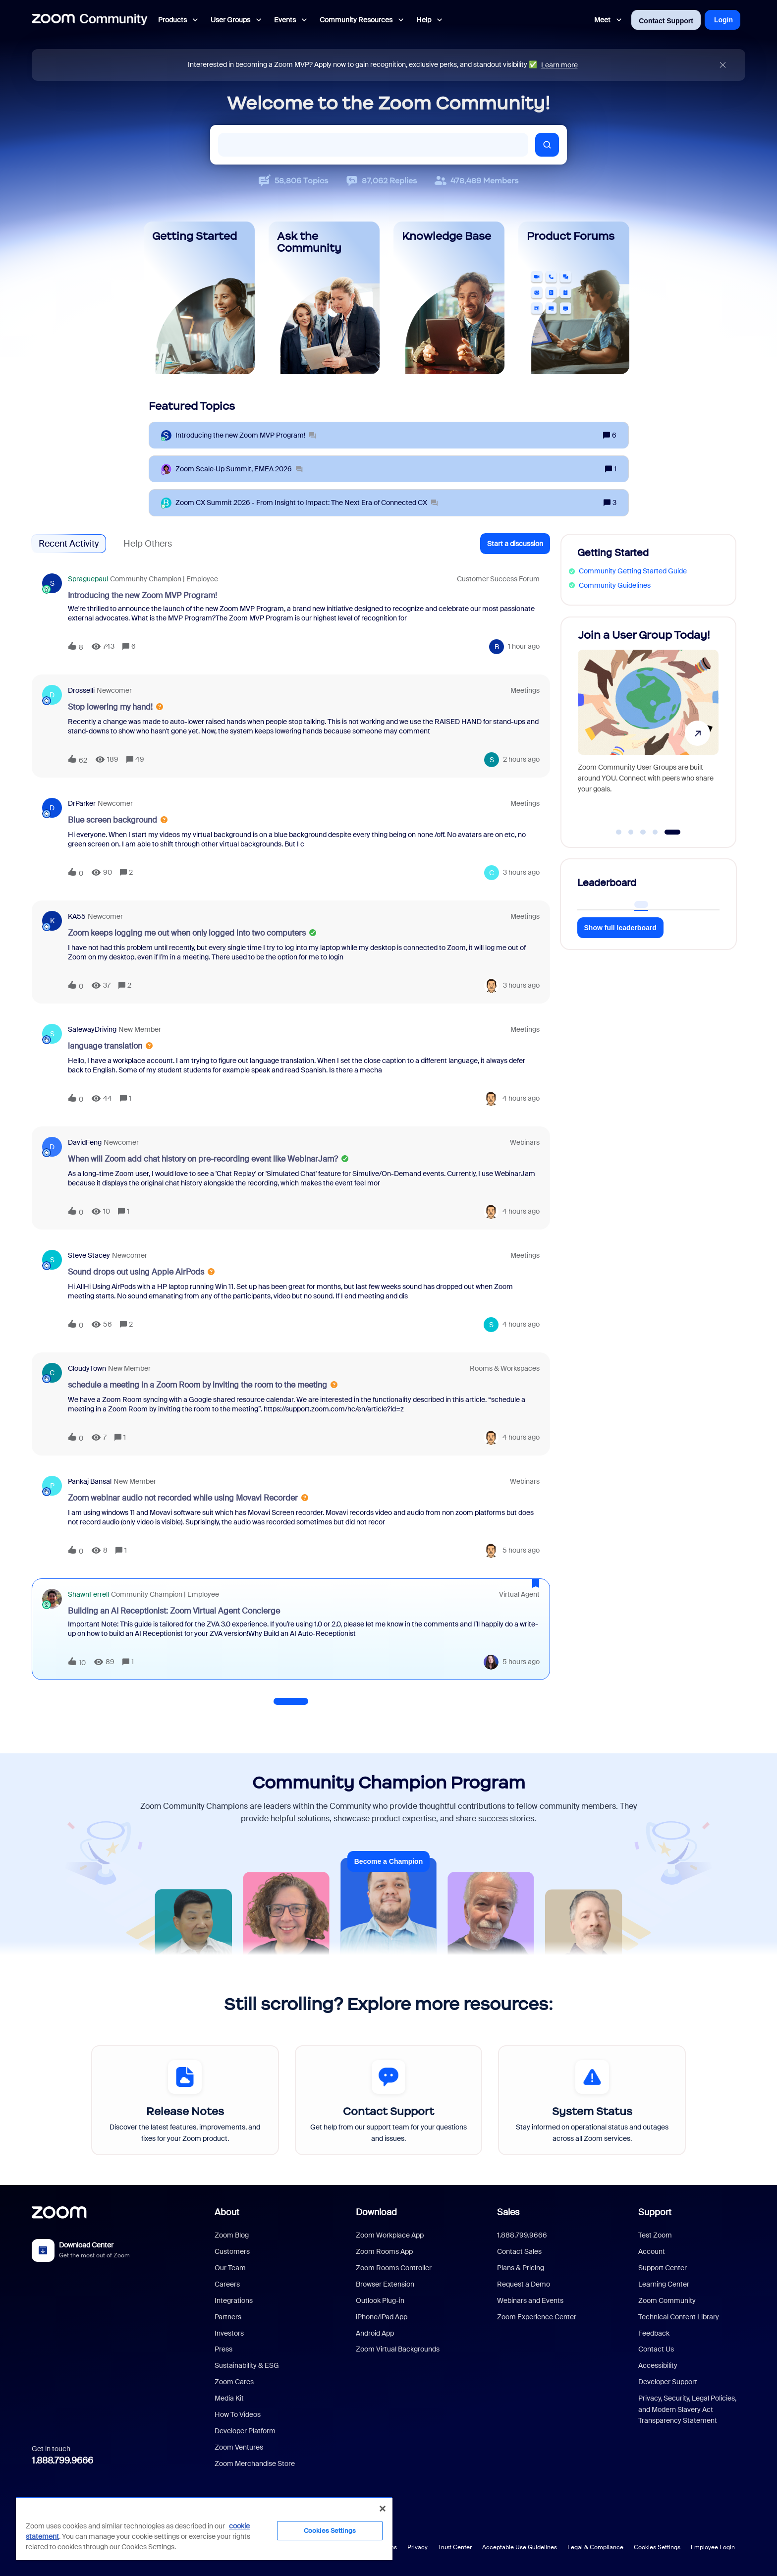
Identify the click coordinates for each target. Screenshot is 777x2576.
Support (654, 2212)
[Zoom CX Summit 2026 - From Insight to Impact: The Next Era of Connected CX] (306, 503)
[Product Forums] (573, 298)
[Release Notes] (185, 2100)
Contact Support (666, 21)
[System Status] (592, 2100)
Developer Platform (245, 2430)
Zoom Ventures (239, 2447)
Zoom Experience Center (536, 2316)
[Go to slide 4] (655, 832)
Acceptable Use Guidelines (519, 2547)
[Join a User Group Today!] (648, 728)
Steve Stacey (89, 1255)
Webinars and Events (530, 2300)
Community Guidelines (615, 585)
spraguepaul (88, 578)
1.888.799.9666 (62, 2460)
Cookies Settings (657, 2547)
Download (376, 2212)
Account (651, 2251)
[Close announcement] (723, 65)
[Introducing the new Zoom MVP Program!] (245, 435)
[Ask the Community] (324, 298)
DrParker (82, 803)
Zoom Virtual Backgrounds (398, 2349)
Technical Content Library (678, 2316)
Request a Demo (523, 2284)
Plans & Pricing (520, 2267)
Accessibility (657, 2365)
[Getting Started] (199, 298)
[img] (723, 65)
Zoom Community (667, 2300)
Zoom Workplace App (390, 2235)
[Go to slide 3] (643, 832)
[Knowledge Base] (448, 298)
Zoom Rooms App (384, 2251)
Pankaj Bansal (89, 1481)
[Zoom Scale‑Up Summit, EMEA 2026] (239, 469)
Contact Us (656, 2349)
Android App (375, 2333)
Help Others (147, 544)
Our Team (230, 2267)
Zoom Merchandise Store (255, 2463)
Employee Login (713, 2547)
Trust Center (455, 2547)
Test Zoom (655, 2235)
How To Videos (238, 2414)
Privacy (417, 2547)
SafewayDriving (92, 1029)
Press (223, 2349)
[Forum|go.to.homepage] (90, 20)
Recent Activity (69, 544)
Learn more (559, 64)
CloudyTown (87, 1368)
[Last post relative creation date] (524, 646)
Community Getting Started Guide (633, 570)
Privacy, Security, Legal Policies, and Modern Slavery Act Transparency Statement (687, 2409)
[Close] (383, 2509)
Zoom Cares (234, 2381)
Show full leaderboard (620, 928)
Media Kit (229, 2398)
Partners (228, 2316)
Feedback (653, 2333)
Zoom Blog (232, 2235)
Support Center (662, 2267)
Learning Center (663, 2284)
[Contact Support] (389, 2100)
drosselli (81, 690)
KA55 (77, 916)
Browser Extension (385, 2284)
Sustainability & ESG (247, 2365)
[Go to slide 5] (672, 832)
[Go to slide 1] (618, 832)
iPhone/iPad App (381, 2316)
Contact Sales (519, 2251)
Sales (508, 2212)
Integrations (234, 2300)
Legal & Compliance (595, 2547)
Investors (229, 2333)
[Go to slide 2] (630, 832)
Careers (227, 2284)
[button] (515, 543)
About (227, 2212)
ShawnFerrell (88, 1594)
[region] (204, 2528)
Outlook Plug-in (380, 2300)
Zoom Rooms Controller (394, 2267)
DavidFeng (85, 1142)
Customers (232, 2251)
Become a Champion (388, 1861)
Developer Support (667, 2381)
